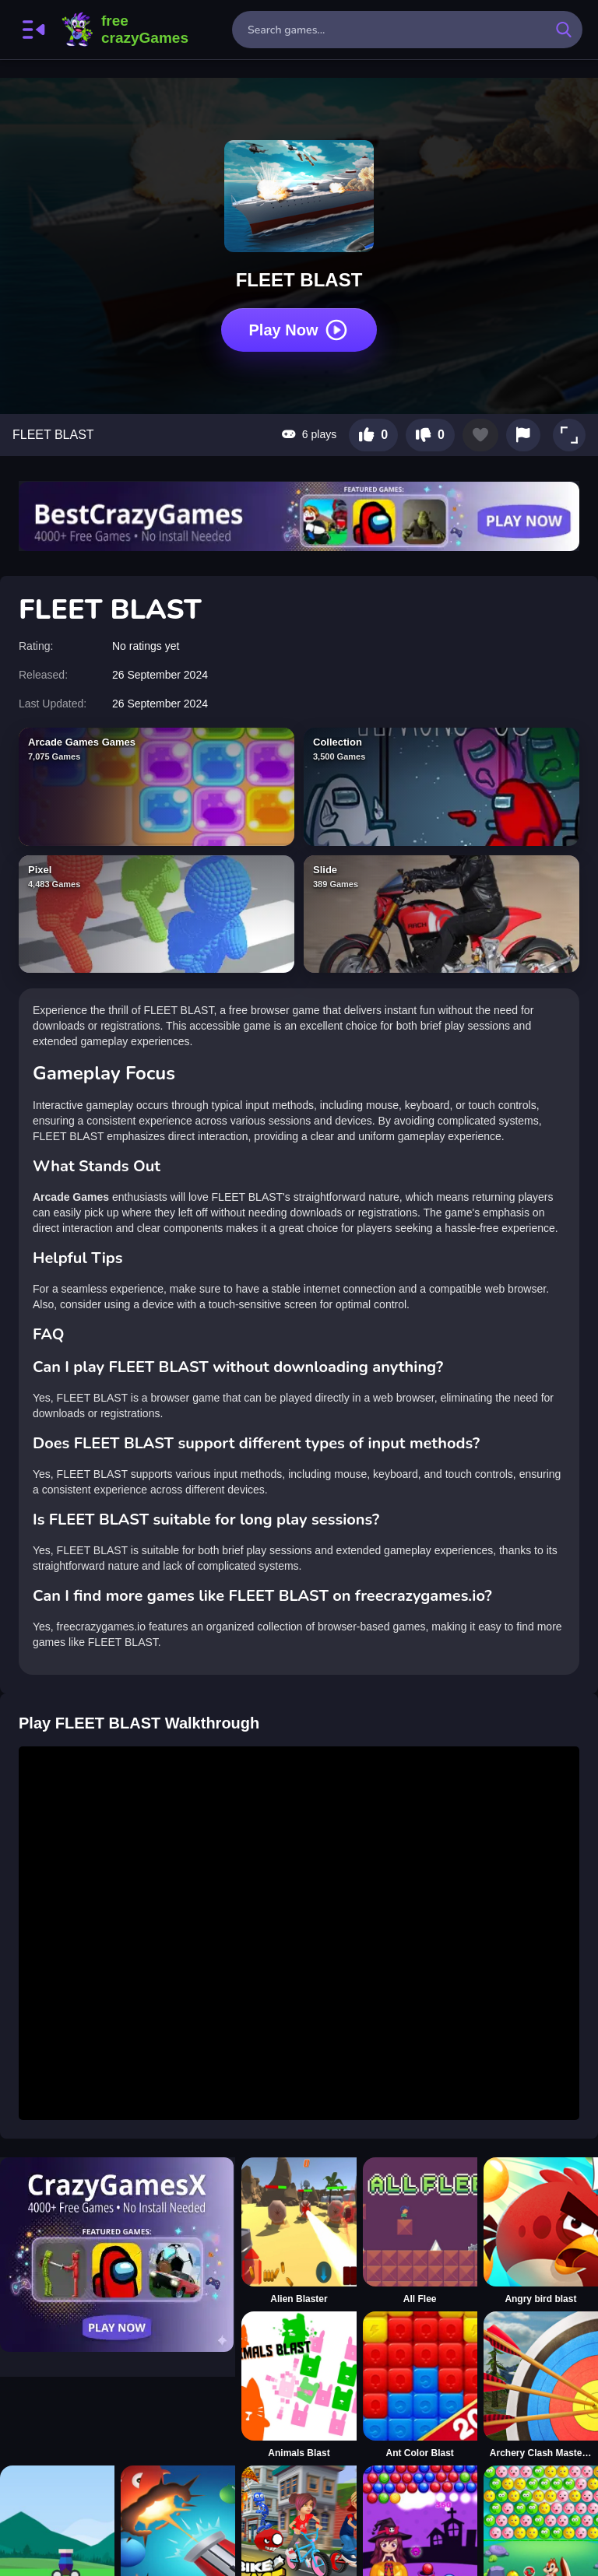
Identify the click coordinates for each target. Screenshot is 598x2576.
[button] (569, 435)
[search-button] (563, 29)
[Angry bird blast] (541, 2231)
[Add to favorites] (480, 435)
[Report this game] (523, 435)
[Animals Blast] (298, 2385)
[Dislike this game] (430, 435)
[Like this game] (373, 435)
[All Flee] (420, 2231)
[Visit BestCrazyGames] (299, 516)
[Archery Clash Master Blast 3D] (541, 2385)
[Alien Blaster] (298, 2231)
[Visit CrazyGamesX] (117, 2254)
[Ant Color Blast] (420, 2385)
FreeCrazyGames (125, 29)
